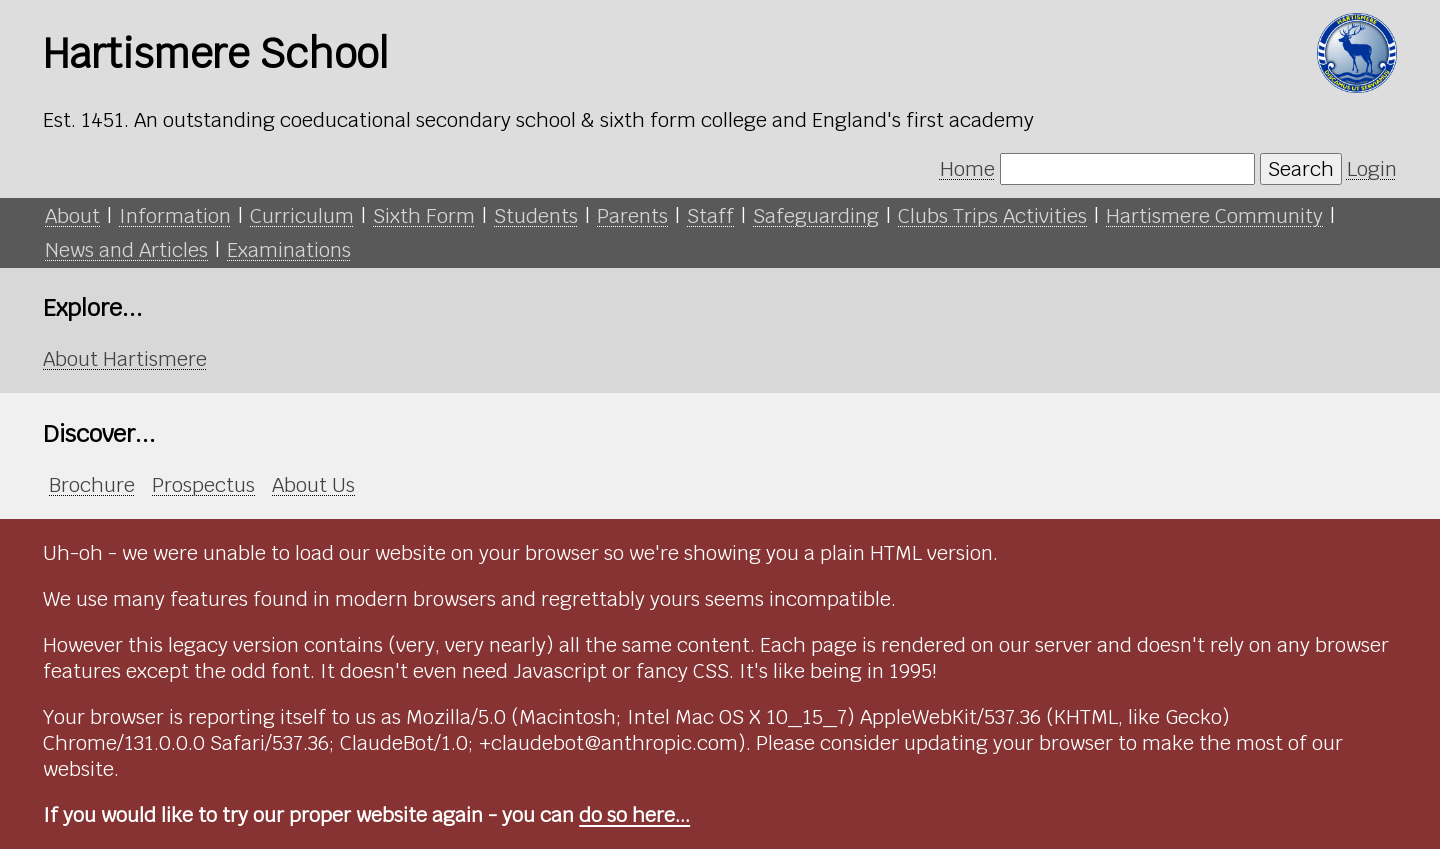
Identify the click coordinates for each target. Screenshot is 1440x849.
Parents (632, 216)
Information (175, 216)
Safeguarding (816, 216)
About (72, 216)
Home (967, 169)
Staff (710, 216)
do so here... (634, 815)
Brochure (92, 485)
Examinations (289, 250)
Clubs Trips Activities (992, 216)
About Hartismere (125, 359)
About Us (313, 485)
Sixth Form (424, 216)
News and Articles (126, 250)
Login (1372, 169)
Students (536, 216)
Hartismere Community (1214, 216)
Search (1301, 169)
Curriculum (302, 216)
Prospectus (203, 485)
